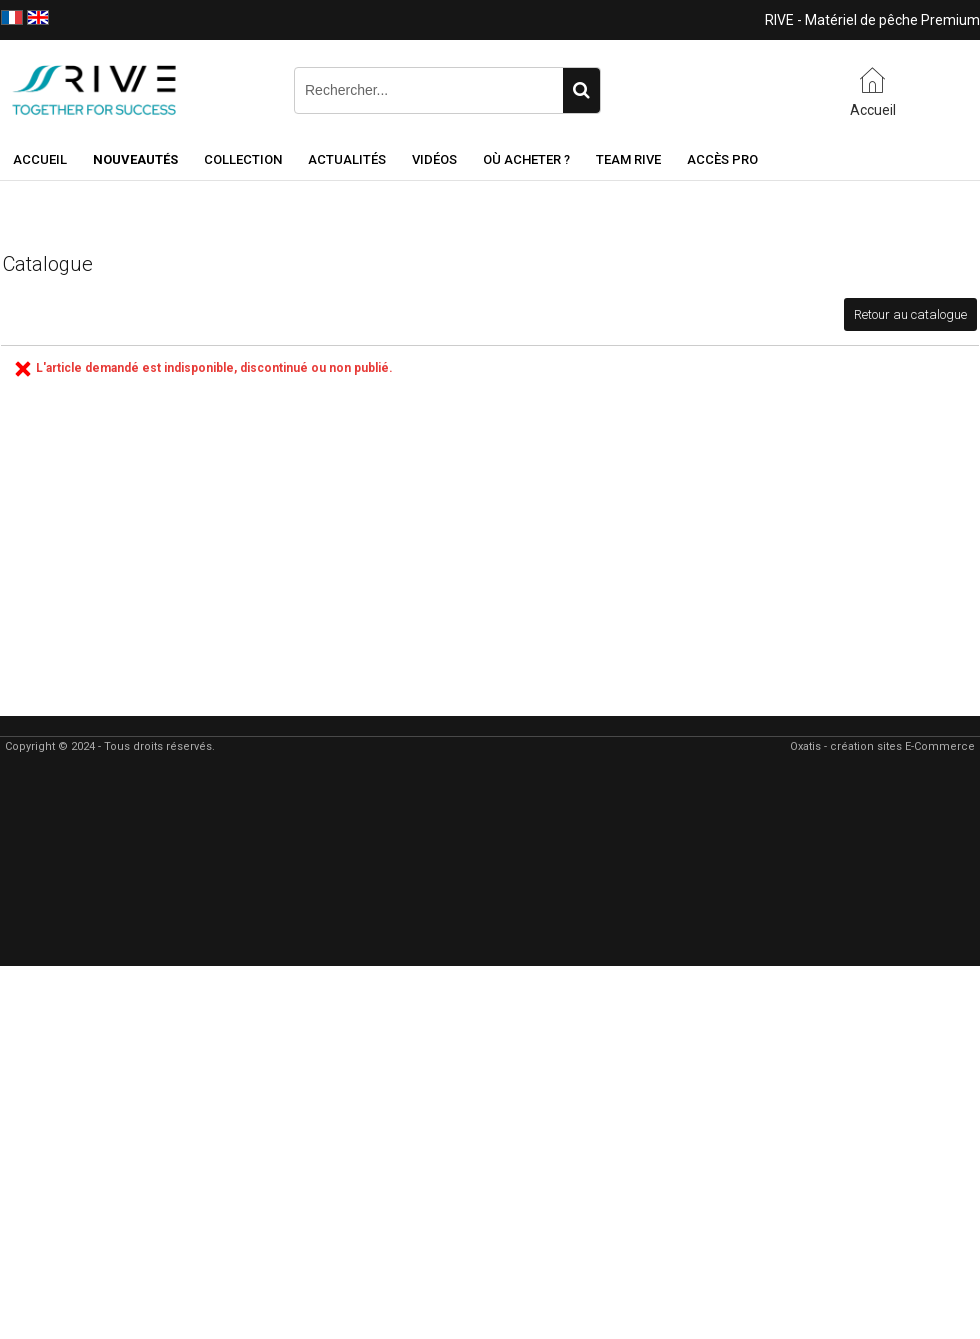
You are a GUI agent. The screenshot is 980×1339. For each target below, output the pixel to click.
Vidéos (434, 159)
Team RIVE (628, 159)
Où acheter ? (526, 159)
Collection (243, 159)
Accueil (40, 159)
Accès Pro (722, 159)
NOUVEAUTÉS (135, 159)
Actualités (347, 159)
